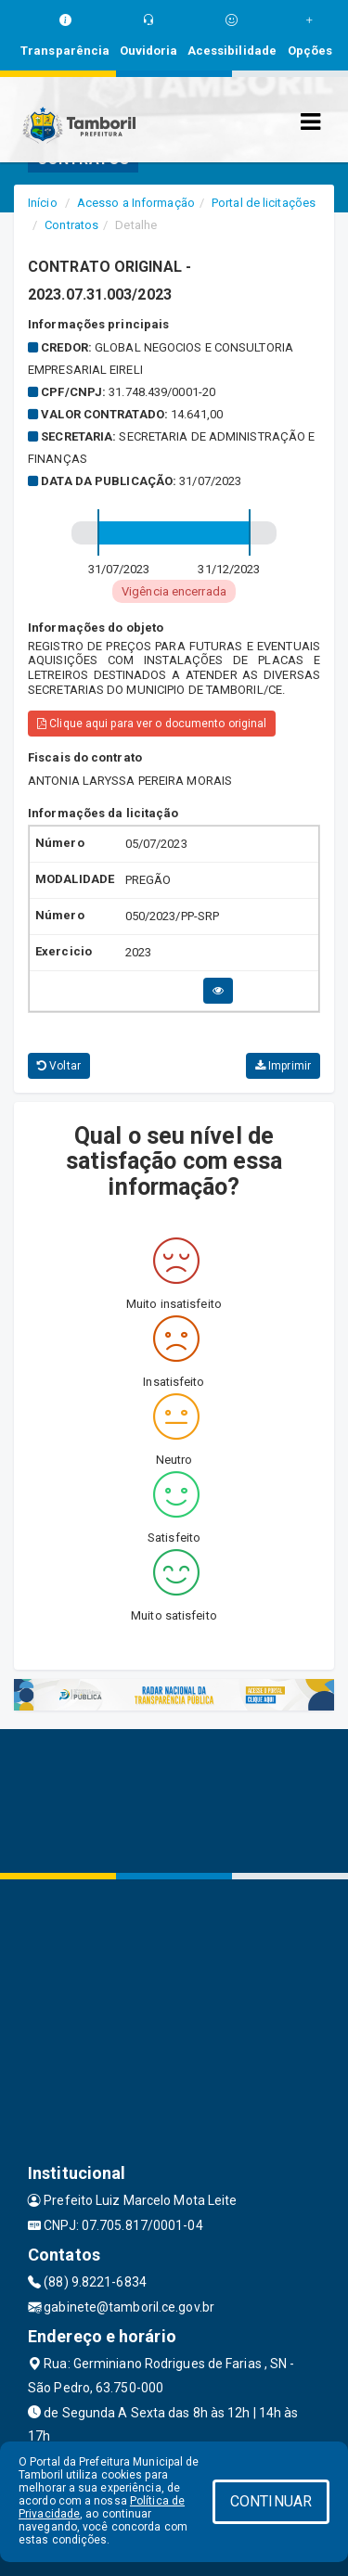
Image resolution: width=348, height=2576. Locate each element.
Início (43, 203)
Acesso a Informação (136, 203)
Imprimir (283, 1065)
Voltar (59, 1065)
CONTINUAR (271, 2501)
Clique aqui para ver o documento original (151, 723)
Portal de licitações (264, 203)
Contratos (71, 225)
